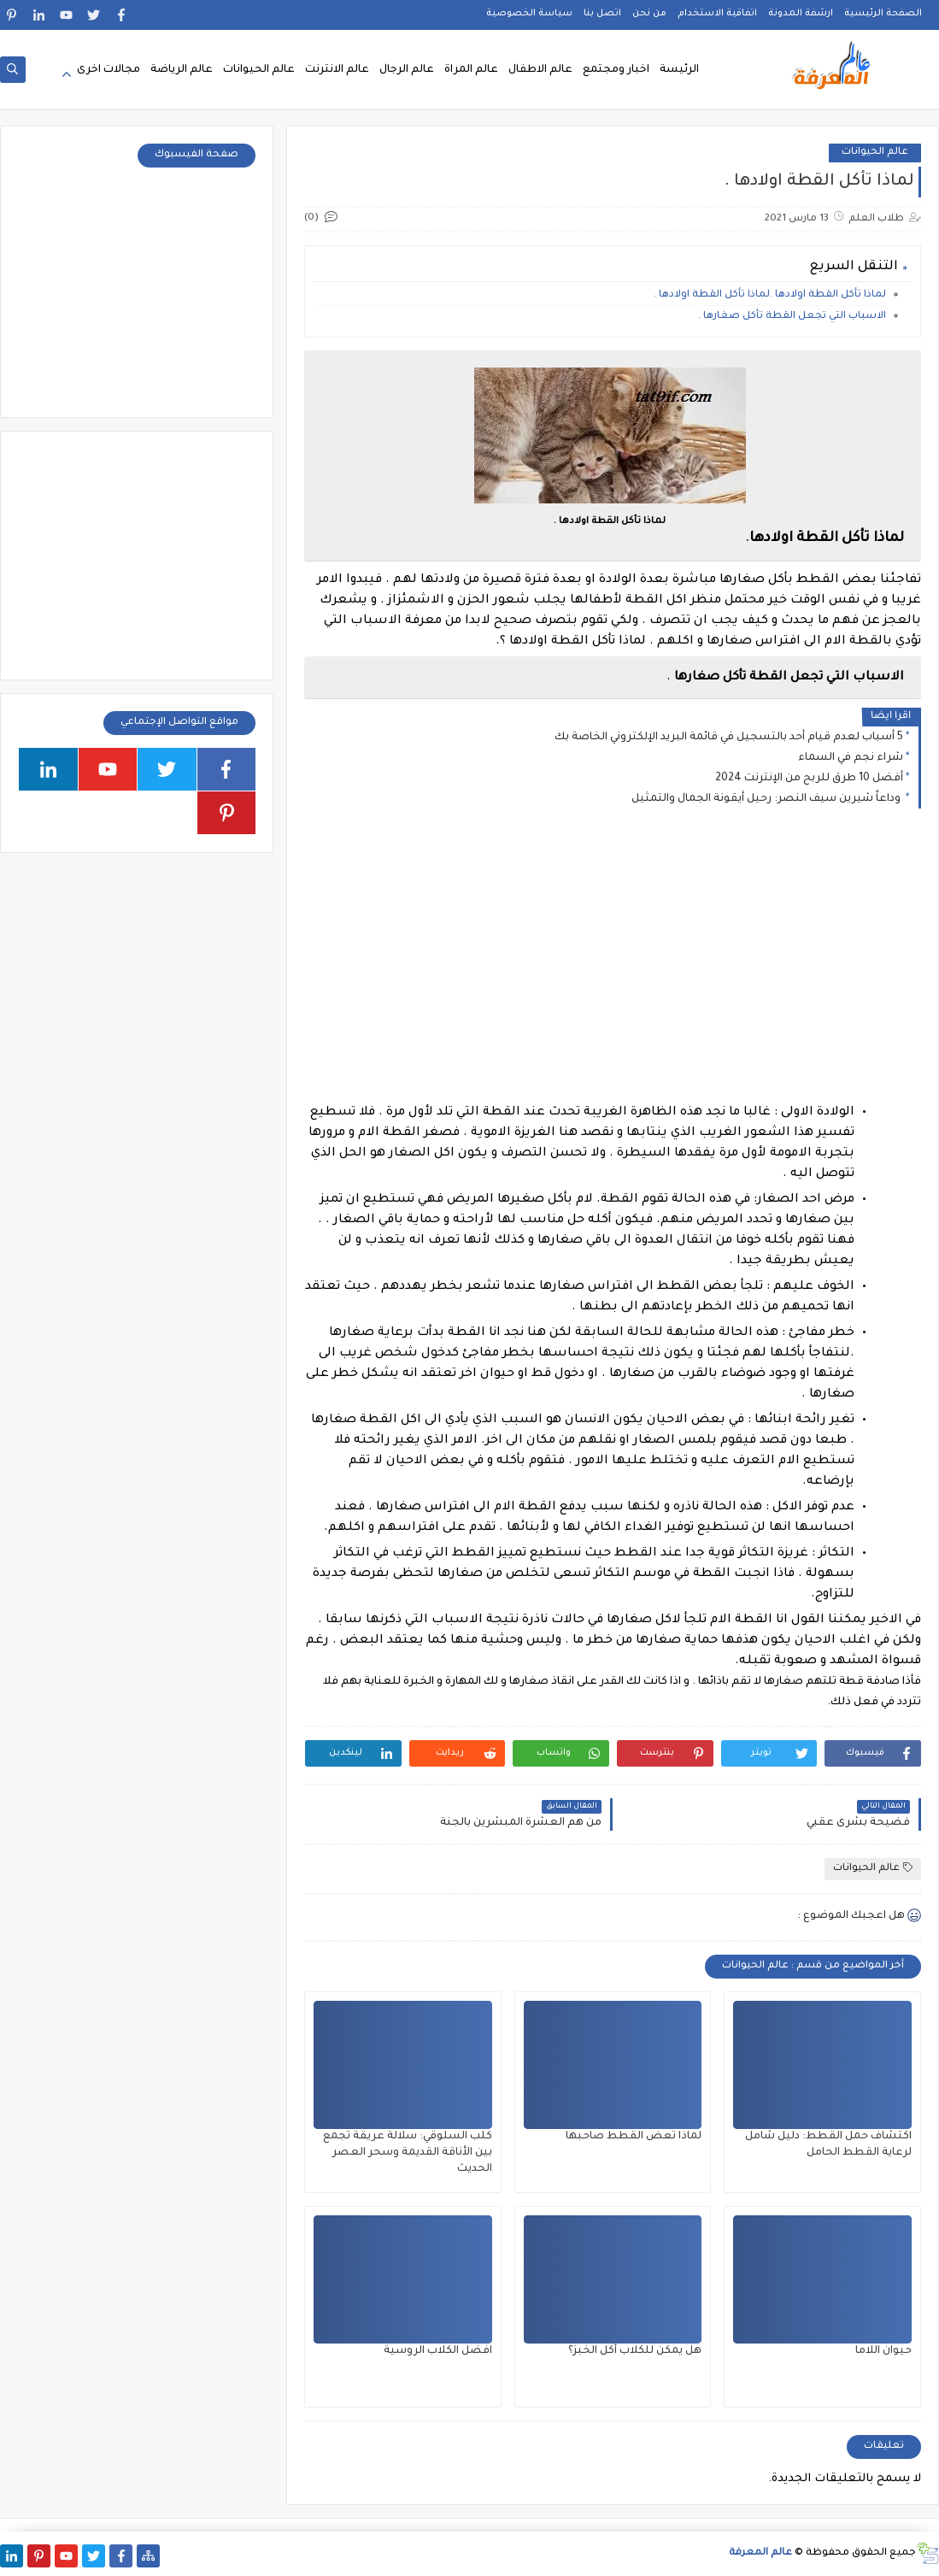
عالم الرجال (406, 70)
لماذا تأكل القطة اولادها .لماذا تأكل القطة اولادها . (770, 295)
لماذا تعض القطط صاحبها (633, 2137)
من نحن (649, 14)
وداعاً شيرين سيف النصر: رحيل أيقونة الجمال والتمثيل (767, 799)
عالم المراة (471, 70)
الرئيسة (679, 70)
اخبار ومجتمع (616, 70)
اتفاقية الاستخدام (717, 14)
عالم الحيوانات (259, 70)
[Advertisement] (611, 970)
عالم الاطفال (540, 70)
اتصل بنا (602, 14)
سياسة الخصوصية (529, 14)
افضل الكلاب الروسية (438, 2351)
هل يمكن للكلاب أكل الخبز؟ (634, 2351)
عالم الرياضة (181, 70)
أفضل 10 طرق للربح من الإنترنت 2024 (809, 779)
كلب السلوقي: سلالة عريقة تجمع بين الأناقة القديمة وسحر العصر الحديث (407, 2153)
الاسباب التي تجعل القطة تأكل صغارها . (792, 316)
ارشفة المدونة (800, 14)
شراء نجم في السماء (850, 758)
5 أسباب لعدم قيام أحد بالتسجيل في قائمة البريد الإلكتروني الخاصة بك (729, 738)
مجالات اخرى (108, 70)
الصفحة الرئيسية (883, 14)
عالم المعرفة (760, 2553)
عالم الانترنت (337, 70)
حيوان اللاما (883, 2351)
